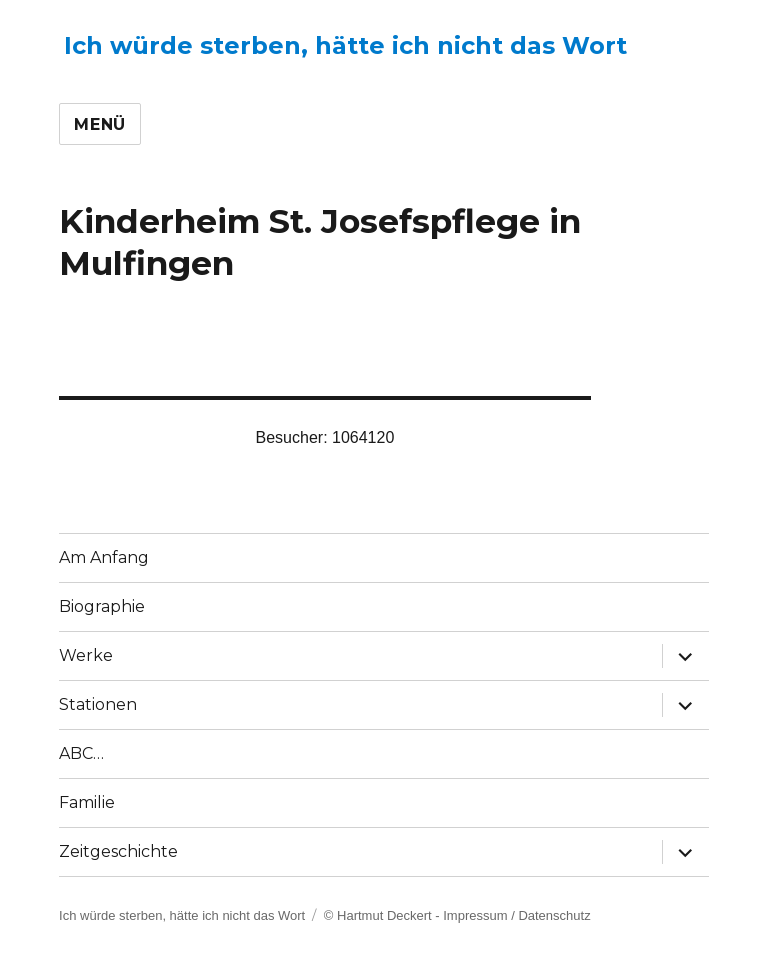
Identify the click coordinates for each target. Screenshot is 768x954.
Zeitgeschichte (118, 851)
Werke (86, 655)
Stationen (98, 704)
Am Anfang (104, 557)
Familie (87, 802)
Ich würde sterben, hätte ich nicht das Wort (345, 45)
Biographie (102, 606)
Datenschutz (554, 915)
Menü (100, 124)
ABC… (81, 753)
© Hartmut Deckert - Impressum (416, 915)
